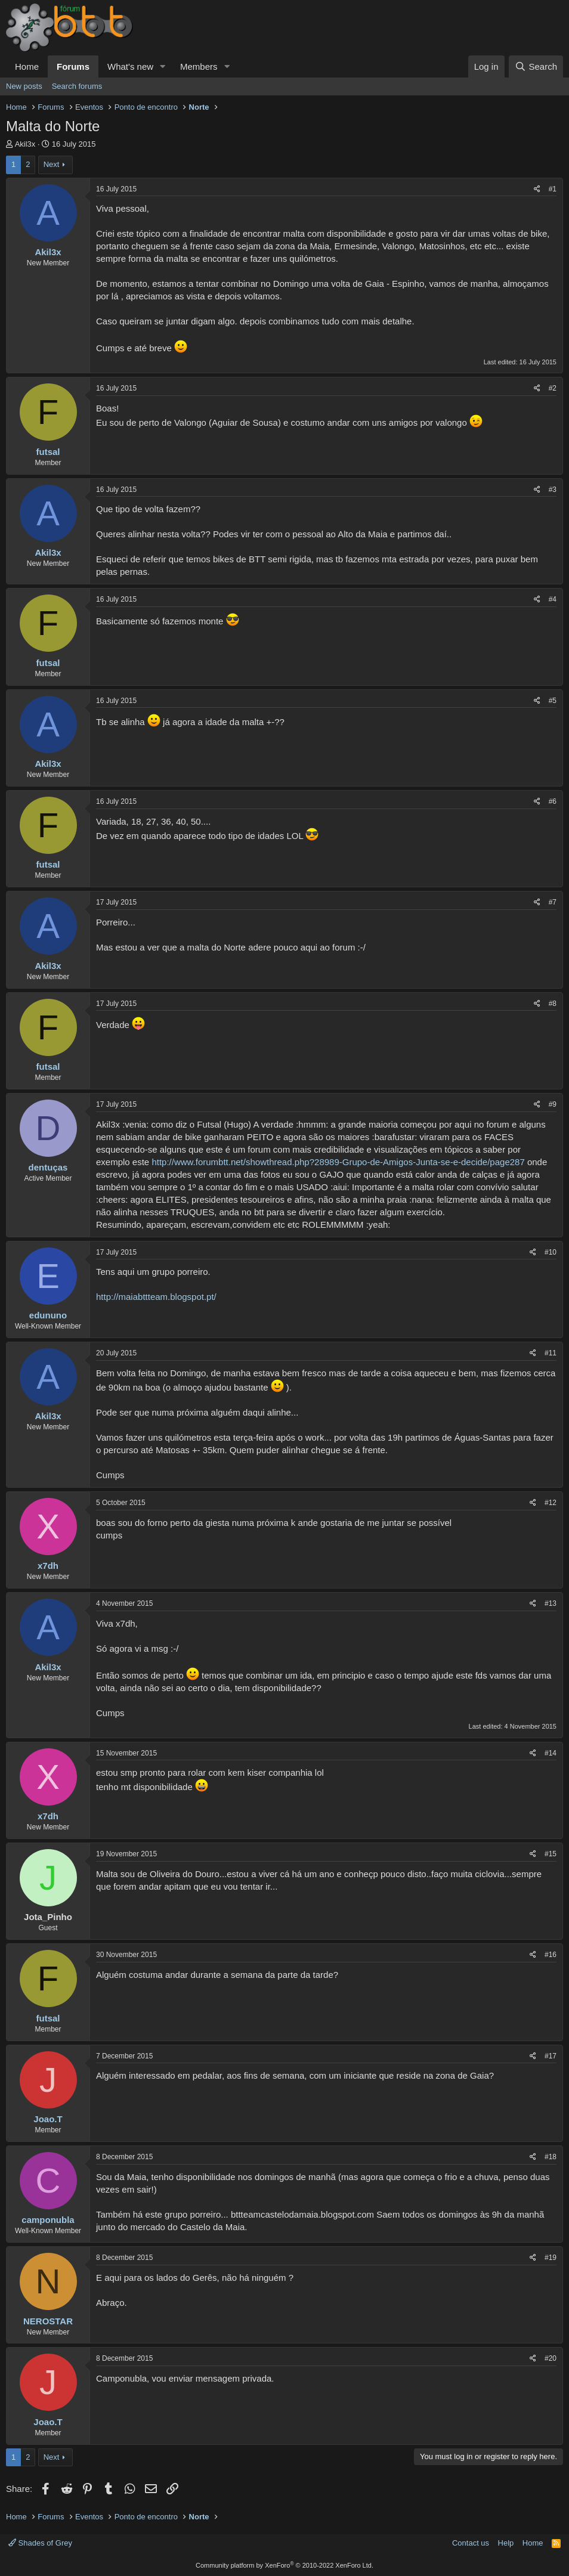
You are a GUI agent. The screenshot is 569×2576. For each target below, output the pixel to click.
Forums (73, 66)
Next (52, 164)
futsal (48, 452)
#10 (550, 1252)
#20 (550, 2358)
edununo (48, 1315)
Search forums (77, 86)
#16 (550, 1954)
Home (27, 66)
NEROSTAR (48, 2321)
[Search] (536, 66)
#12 (550, 1502)
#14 (550, 1753)
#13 (550, 1603)
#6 (552, 801)
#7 (552, 902)
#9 (552, 1104)
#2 (552, 388)
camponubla (47, 2220)
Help (506, 2542)
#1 (552, 189)
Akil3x (25, 144)
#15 (550, 1854)
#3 (552, 489)
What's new (130, 66)
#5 (552, 700)
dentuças (48, 1167)
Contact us (470, 2542)
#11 (550, 1353)
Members (199, 66)
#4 (552, 599)
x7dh (48, 1566)
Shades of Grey (40, 2542)
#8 (552, 1003)
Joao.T (47, 2119)
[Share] (537, 189)
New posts (24, 86)
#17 (550, 2056)
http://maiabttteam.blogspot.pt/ (156, 1297)
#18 (550, 2157)
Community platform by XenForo (284, 2565)
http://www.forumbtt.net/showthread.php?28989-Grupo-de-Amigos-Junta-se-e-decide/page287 (337, 1162)
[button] (162, 66)
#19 (550, 2257)
